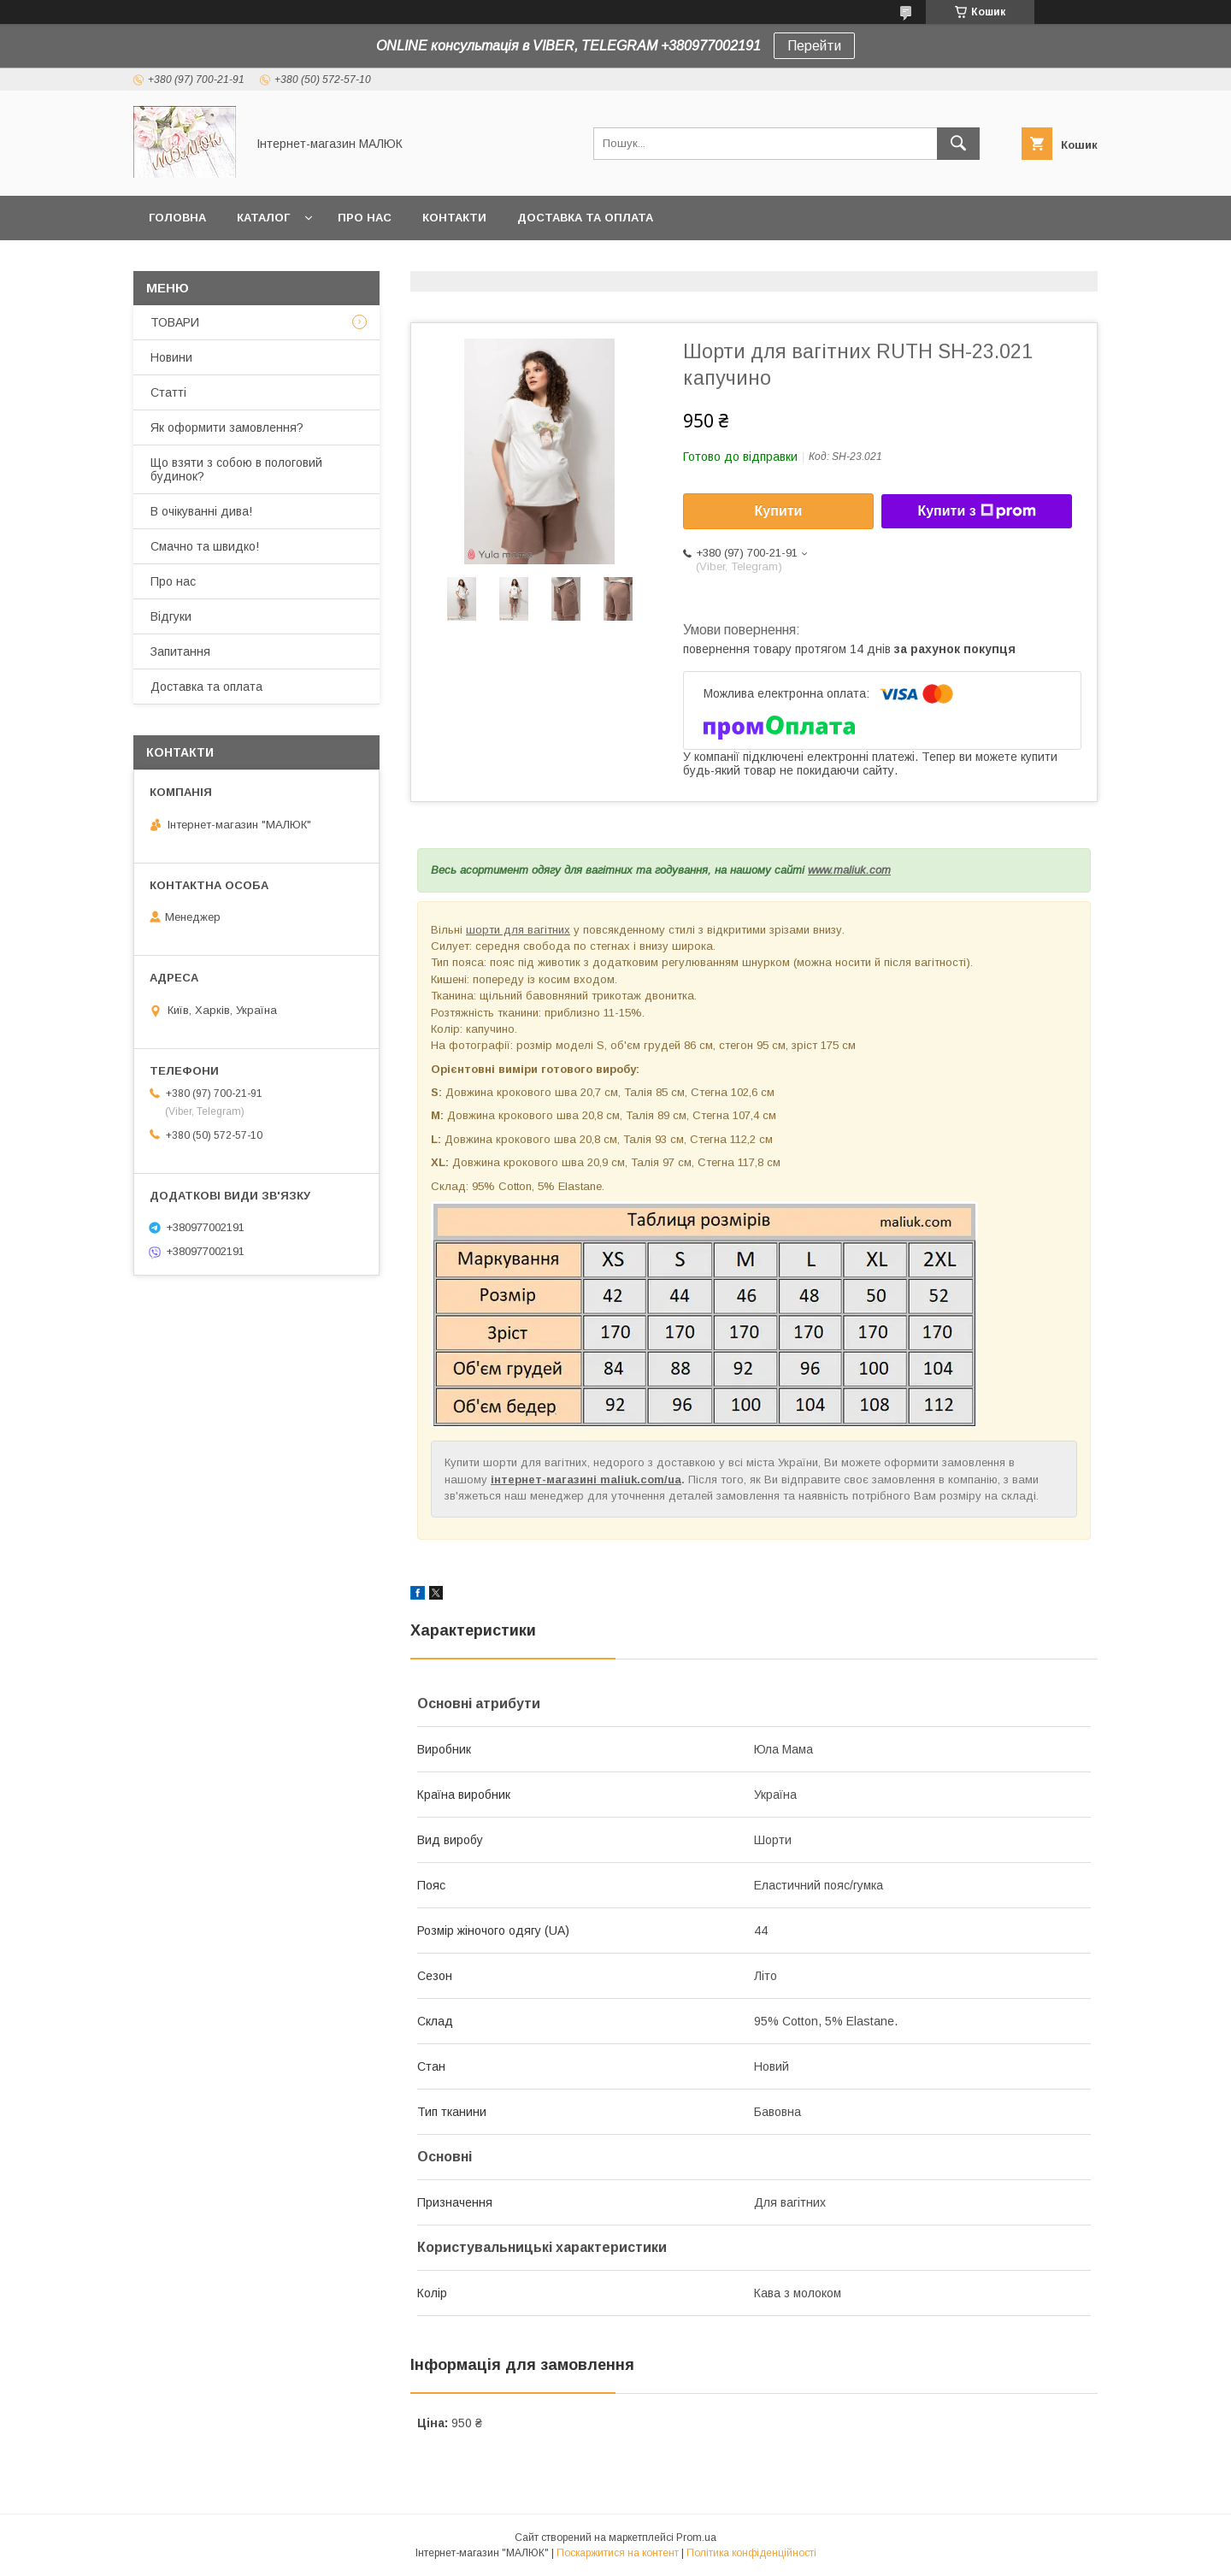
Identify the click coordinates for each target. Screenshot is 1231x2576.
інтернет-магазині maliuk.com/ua (586, 1479)
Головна (177, 217)
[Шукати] (958, 143)
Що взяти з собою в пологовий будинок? (236, 469)
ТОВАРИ (174, 322)
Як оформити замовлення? (226, 427)
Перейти (814, 45)
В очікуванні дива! (201, 511)
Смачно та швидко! (204, 546)
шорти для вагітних (518, 929)
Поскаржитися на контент (618, 2553)
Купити (779, 511)
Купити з (976, 511)
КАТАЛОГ (263, 217)
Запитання (180, 651)
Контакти (454, 217)
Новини (171, 357)
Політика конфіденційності (751, 2553)
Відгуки (170, 616)
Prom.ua (696, 2538)
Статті (168, 392)
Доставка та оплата (585, 217)
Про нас (365, 217)
